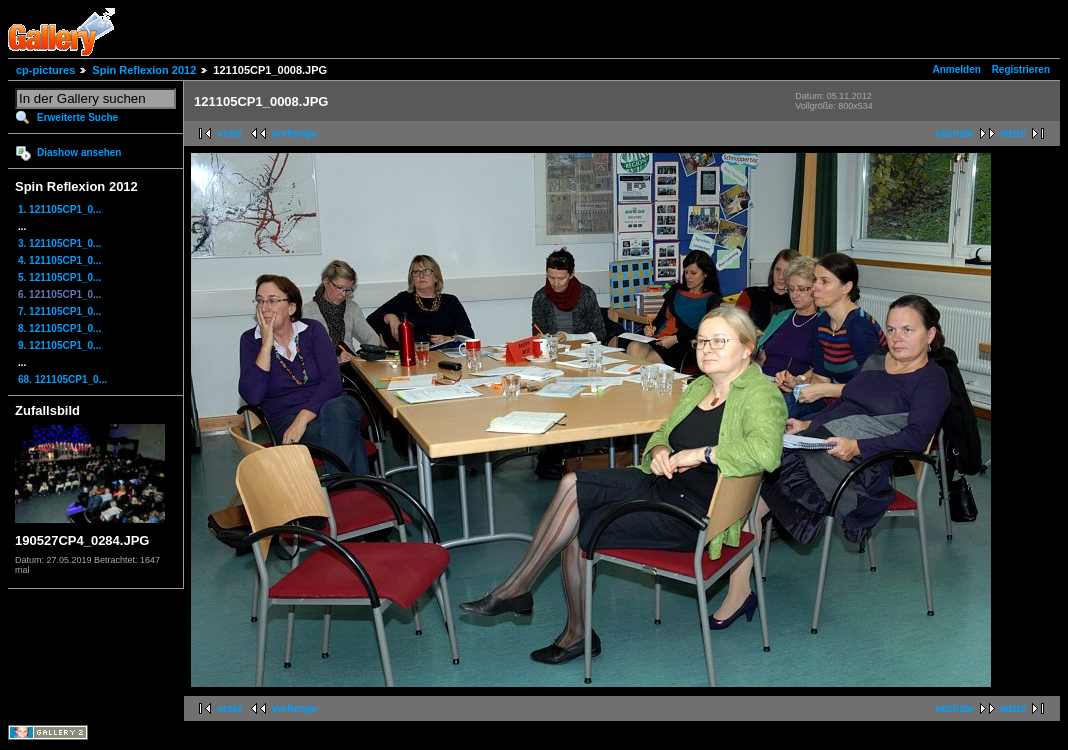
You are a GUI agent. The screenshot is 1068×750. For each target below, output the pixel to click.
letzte (1013, 133)
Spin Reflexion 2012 (144, 70)
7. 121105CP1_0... (59, 311)
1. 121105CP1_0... (59, 209)
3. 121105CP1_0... (59, 243)
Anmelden (957, 69)
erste (230, 133)
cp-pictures (45, 70)
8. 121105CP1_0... (59, 328)
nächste (955, 133)
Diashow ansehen (79, 152)
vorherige (295, 133)
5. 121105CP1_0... (59, 277)
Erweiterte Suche (77, 117)
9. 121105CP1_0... (59, 345)
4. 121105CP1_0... (59, 260)
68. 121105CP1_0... (62, 379)
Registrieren (1021, 69)
